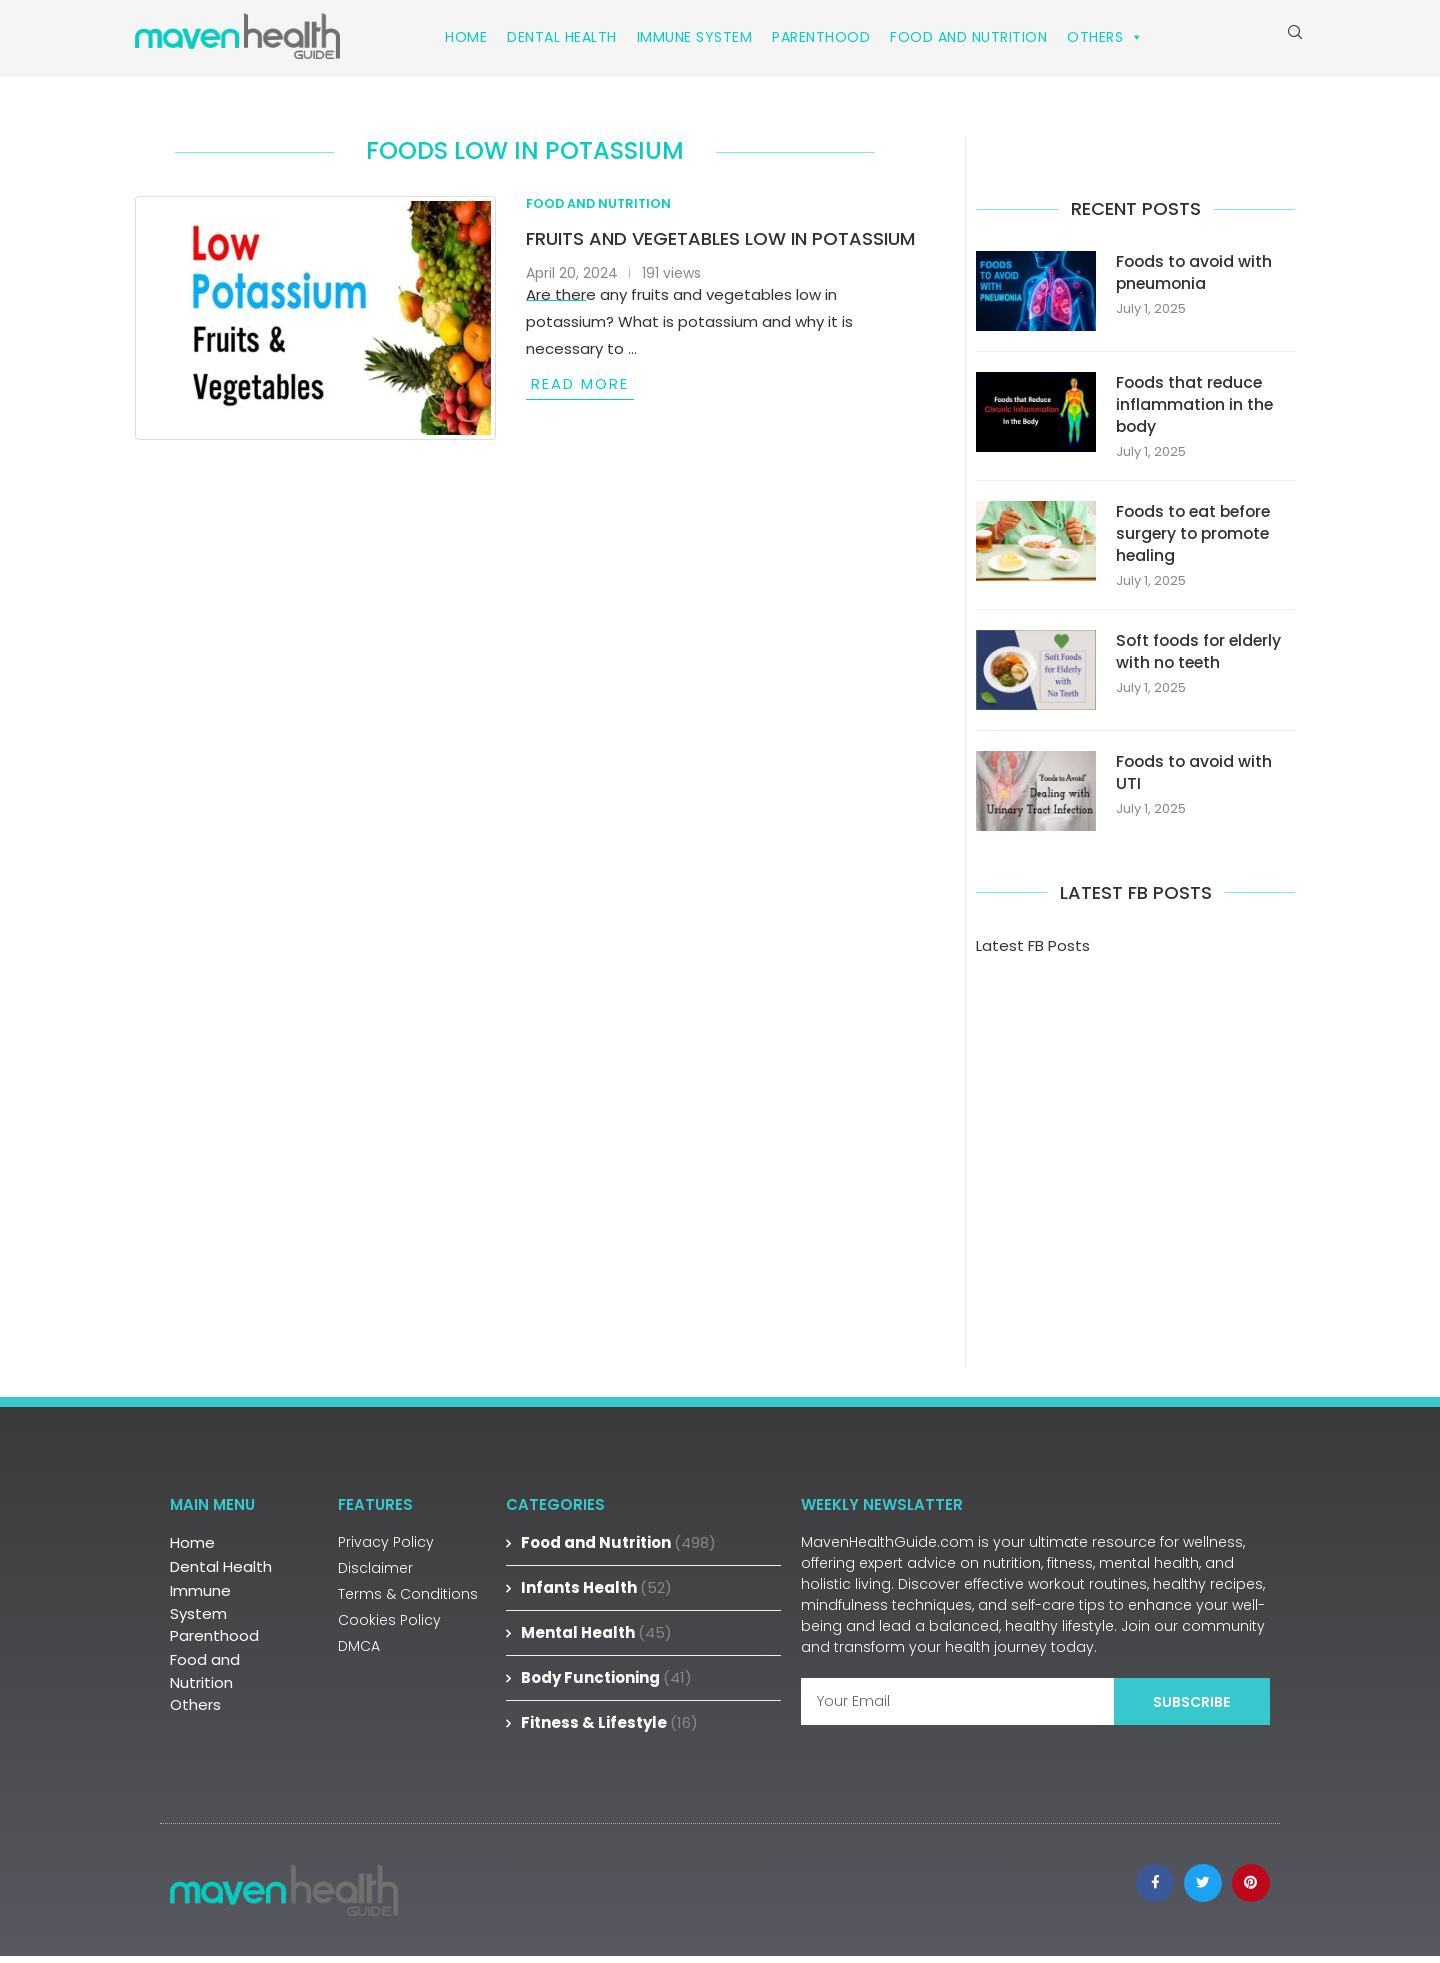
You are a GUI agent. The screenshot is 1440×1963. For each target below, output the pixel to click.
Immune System (695, 37)
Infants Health (596, 1594)
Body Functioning (606, 1684)
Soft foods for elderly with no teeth (1201, 658)
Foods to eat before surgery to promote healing (1197, 539)
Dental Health (562, 37)
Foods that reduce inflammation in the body (1195, 409)
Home (466, 37)
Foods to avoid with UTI (1196, 779)
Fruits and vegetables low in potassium (720, 243)
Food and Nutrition (968, 37)
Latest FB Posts (1033, 952)
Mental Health (596, 1639)
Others (1105, 37)
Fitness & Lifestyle (609, 1729)
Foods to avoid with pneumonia (1196, 277)
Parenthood (821, 37)
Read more (580, 388)
